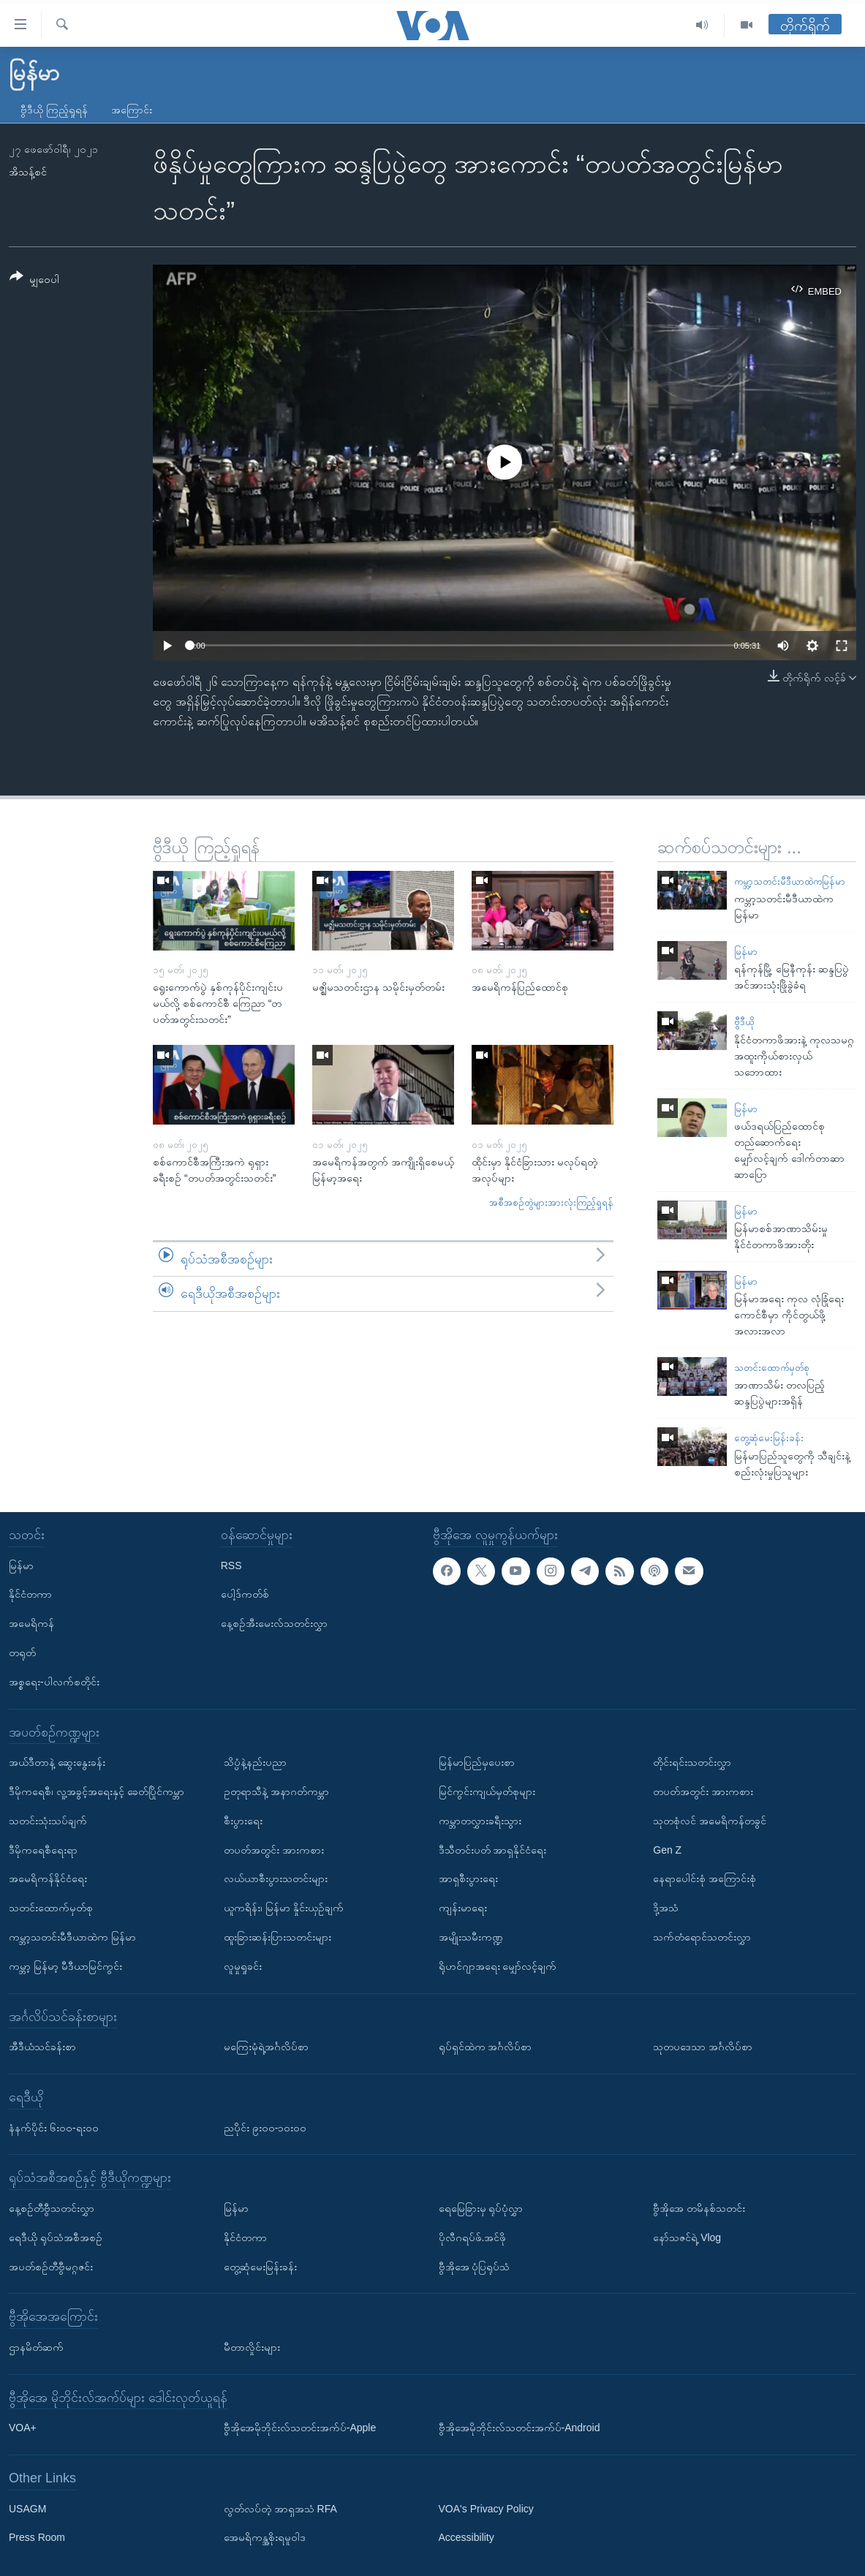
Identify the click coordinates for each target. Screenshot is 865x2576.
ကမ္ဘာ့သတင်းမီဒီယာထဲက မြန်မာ (72, 1937)
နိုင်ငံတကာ (30, 1594)
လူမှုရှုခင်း (243, 1965)
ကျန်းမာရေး (463, 1908)
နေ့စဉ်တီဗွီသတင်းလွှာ (51, 2207)
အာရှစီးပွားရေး (468, 1878)
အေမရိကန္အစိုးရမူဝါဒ (265, 2537)
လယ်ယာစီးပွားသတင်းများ (276, 1878)
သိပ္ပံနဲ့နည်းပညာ (255, 1762)
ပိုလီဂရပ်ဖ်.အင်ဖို (473, 2237)
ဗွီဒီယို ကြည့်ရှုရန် (54, 110)
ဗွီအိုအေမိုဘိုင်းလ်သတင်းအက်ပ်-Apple (300, 2427)
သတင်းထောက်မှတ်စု (771, 1367)
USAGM (27, 2508)
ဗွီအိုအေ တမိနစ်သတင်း (699, 2207)
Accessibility (466, 2537)
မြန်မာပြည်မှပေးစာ (477, 1762)
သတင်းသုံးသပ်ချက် (48, 1820)
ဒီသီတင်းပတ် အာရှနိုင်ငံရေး (493, 1849)
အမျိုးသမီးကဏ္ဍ (471, 1937)
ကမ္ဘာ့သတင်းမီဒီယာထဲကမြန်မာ (789, 881)
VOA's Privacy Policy (486, 2508)
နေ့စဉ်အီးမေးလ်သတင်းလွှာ (274, 1623)
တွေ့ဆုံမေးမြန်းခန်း (769, 1437)
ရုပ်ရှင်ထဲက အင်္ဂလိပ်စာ (485, 2046)
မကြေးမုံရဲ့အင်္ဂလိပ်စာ (266, 2046)
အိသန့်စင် (28, 172)
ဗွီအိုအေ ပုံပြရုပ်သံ (474, 2266)
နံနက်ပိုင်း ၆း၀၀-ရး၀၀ (54, 2127)
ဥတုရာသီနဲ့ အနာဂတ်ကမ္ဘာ (276, 1791)
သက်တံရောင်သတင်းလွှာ (702, 1937)
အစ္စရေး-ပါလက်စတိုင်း (54, 1681)
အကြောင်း (131, 110)
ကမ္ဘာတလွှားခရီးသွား (480, 1820)
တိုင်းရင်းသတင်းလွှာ (692, 1762)
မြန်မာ (746, 951)
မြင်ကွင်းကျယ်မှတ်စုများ (487, 1791)
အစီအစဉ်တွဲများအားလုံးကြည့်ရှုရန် (551, 1202)
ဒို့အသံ (666, 1908)
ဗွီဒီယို (744, 1021)
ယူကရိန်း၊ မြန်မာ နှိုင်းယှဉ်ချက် (284, 1908)
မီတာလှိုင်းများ (252, 2346)
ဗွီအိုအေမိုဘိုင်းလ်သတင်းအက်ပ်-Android (519, 2427)
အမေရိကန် (31, 1623)
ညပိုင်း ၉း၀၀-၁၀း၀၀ (265, 2127)
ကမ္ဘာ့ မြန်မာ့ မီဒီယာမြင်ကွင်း (65, 1965)
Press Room (37, 2537)
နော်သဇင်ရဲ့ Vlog (687, 2237)
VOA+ (23, 2427)
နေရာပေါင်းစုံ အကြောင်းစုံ (704, 1878)
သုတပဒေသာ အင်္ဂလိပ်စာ (702, 2046)
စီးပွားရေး (243, 1820)
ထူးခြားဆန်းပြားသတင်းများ (277, 1937)
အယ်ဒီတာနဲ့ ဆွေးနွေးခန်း (57, 1762)
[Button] (34, 280)
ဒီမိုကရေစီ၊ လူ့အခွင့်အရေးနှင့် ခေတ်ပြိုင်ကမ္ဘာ (96, 1791)
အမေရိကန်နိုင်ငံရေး (48, 1878)
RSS (231, 1565)
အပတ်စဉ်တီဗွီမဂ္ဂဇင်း (51, 2266)
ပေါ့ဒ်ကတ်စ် (245, 1594)
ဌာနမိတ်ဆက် (36, 2346)
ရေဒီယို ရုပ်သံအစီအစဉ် (55, 2237)
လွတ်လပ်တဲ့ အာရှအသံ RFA (280, 2508)
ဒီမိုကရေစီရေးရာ (43, 1849)
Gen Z (667, 1849)
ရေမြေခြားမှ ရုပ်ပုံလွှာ (481, 2207)
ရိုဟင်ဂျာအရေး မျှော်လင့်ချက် (498, 1965)
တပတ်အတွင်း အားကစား (274, 1849)
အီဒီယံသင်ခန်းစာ (42, 2046)
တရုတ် (22, 1652)
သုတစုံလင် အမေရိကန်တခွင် (709, 1820)
